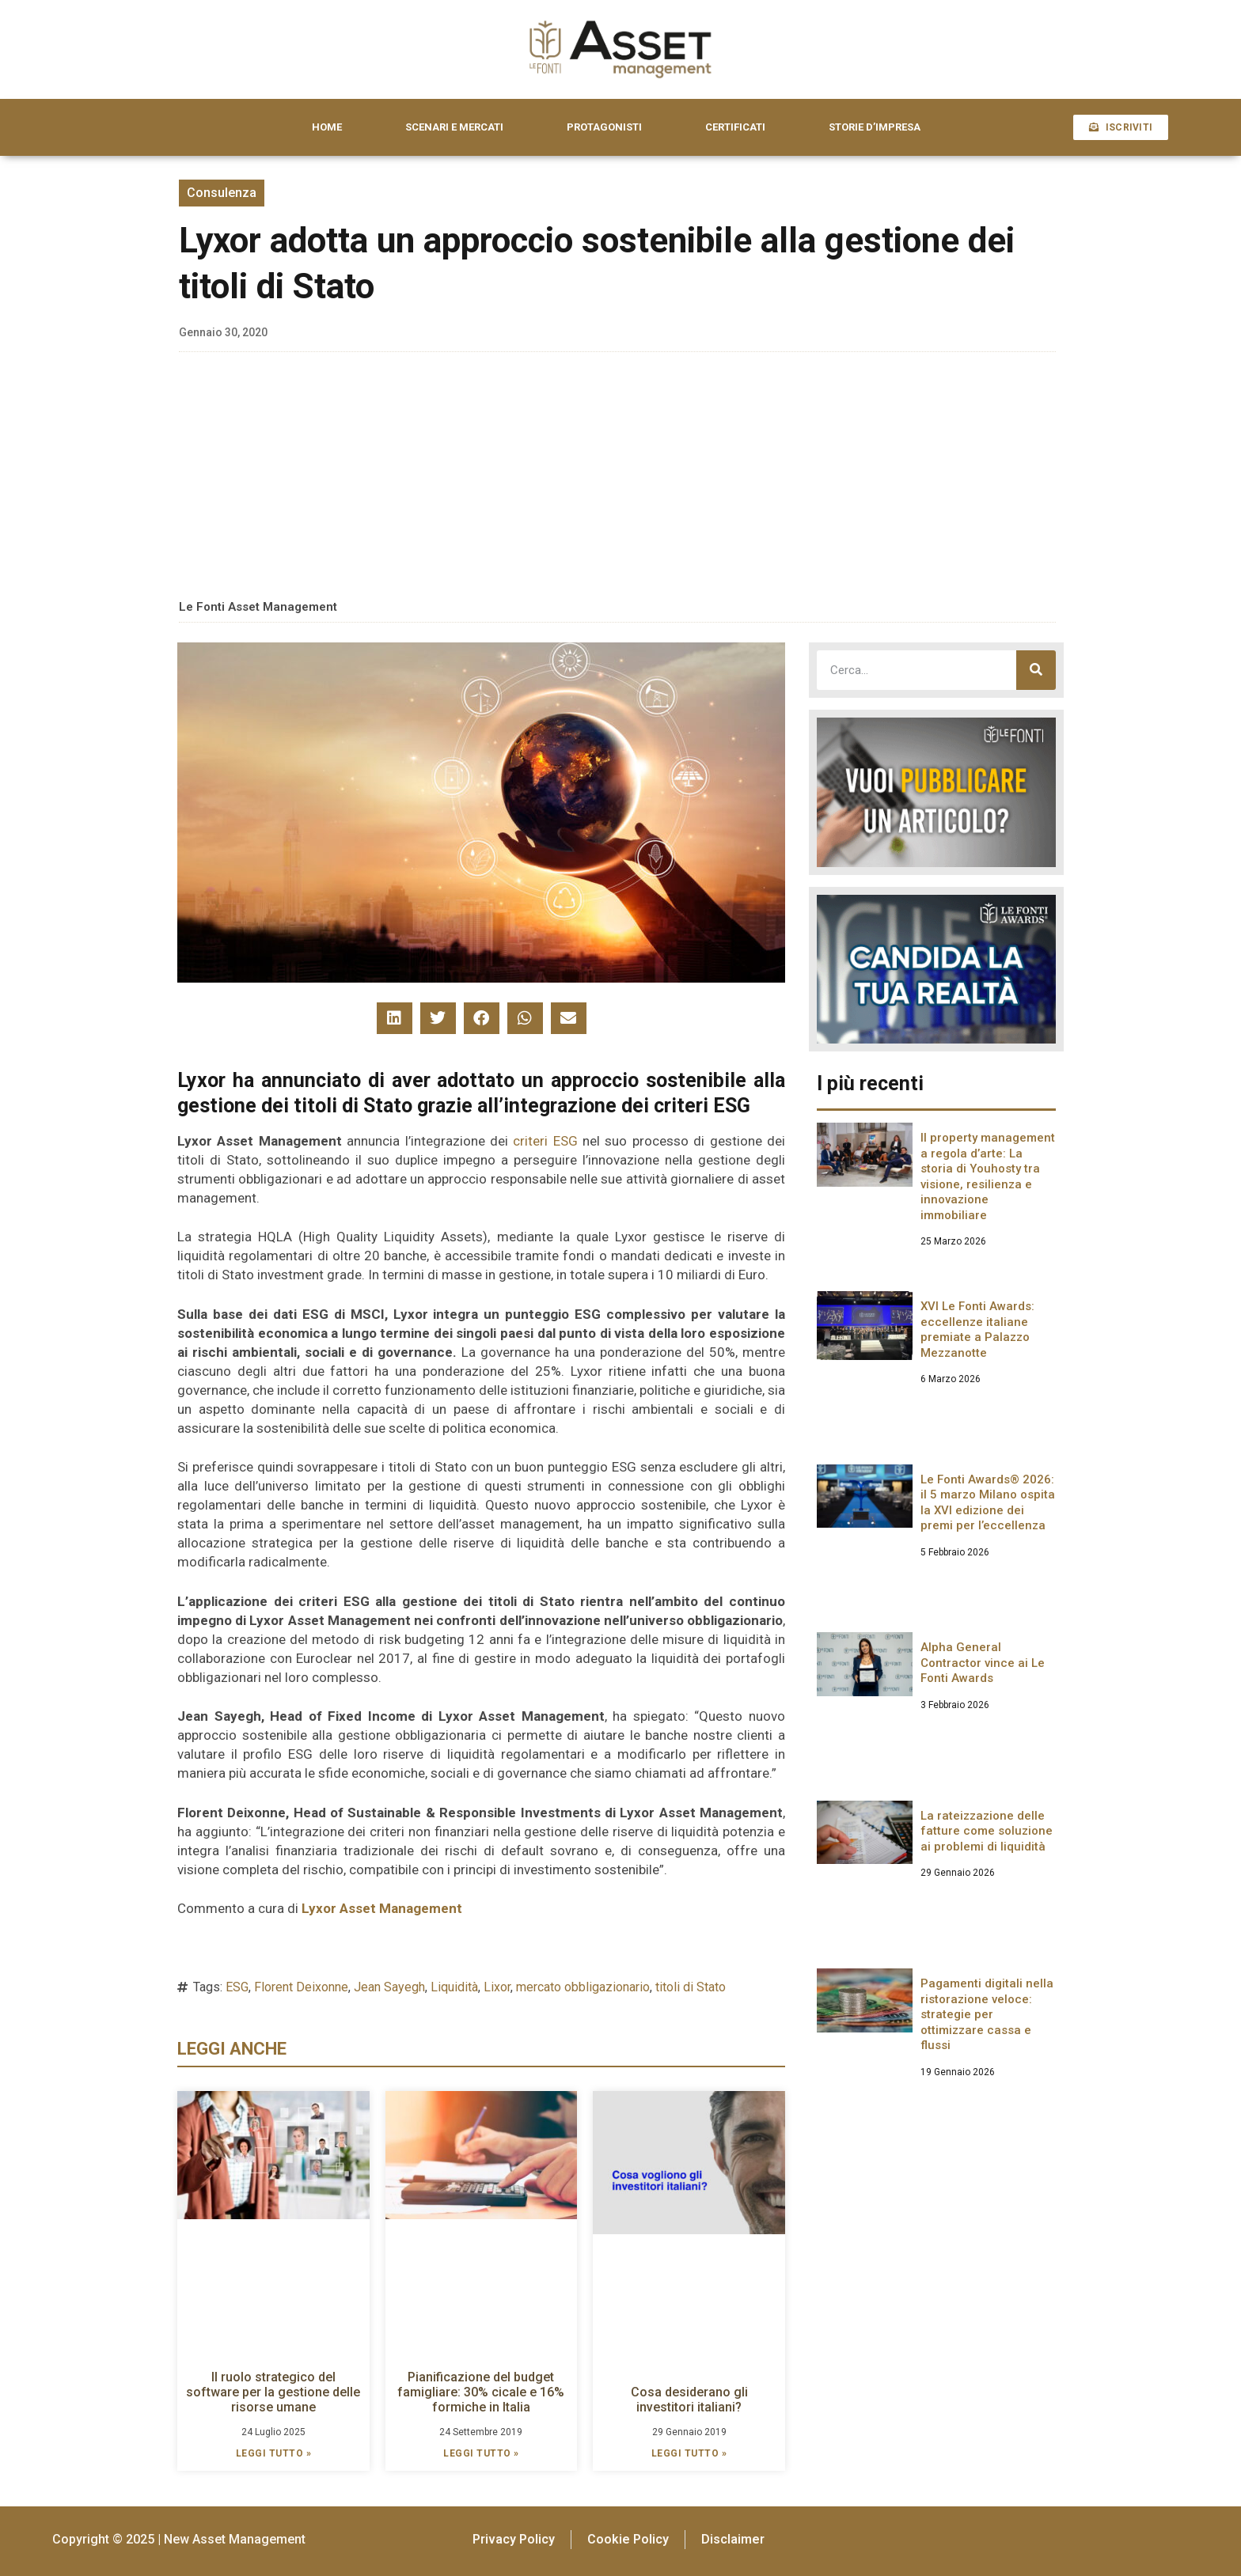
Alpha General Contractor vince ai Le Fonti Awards (982, 1662)
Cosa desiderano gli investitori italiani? (689, 2400)
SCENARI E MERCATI (454, 127)
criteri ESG (545, 1141)
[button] (394, 1018)
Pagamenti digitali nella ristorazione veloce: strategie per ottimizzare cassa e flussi (986, 2014)
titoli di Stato (690, 1987)
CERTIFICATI (735, 127)
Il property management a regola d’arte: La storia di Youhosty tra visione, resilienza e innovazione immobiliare (987, 1176)
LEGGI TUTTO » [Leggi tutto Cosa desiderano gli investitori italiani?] (689, 2453)
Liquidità (454, 1987)
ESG (237, 1987)
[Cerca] (1036, 670)
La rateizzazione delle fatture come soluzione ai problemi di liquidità (986, 1831)
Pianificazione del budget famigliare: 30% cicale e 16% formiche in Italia (480, 2392)
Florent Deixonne (301, 1987)
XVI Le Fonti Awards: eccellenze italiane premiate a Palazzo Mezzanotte (977, 1329)
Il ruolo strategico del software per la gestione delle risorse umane (273, 2392)
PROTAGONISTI (604, 127)
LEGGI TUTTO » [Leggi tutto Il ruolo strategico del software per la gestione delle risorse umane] (274, 2453)
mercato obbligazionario (583, 1987)
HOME (327, 127)
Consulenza (221, 192)
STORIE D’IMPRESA (874, 127)
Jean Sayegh (389, 1987)
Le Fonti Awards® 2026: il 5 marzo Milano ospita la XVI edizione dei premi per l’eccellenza (987, 1502)
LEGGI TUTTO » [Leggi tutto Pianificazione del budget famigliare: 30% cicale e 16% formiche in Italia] (481, 2453)
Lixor (497, 1987)
